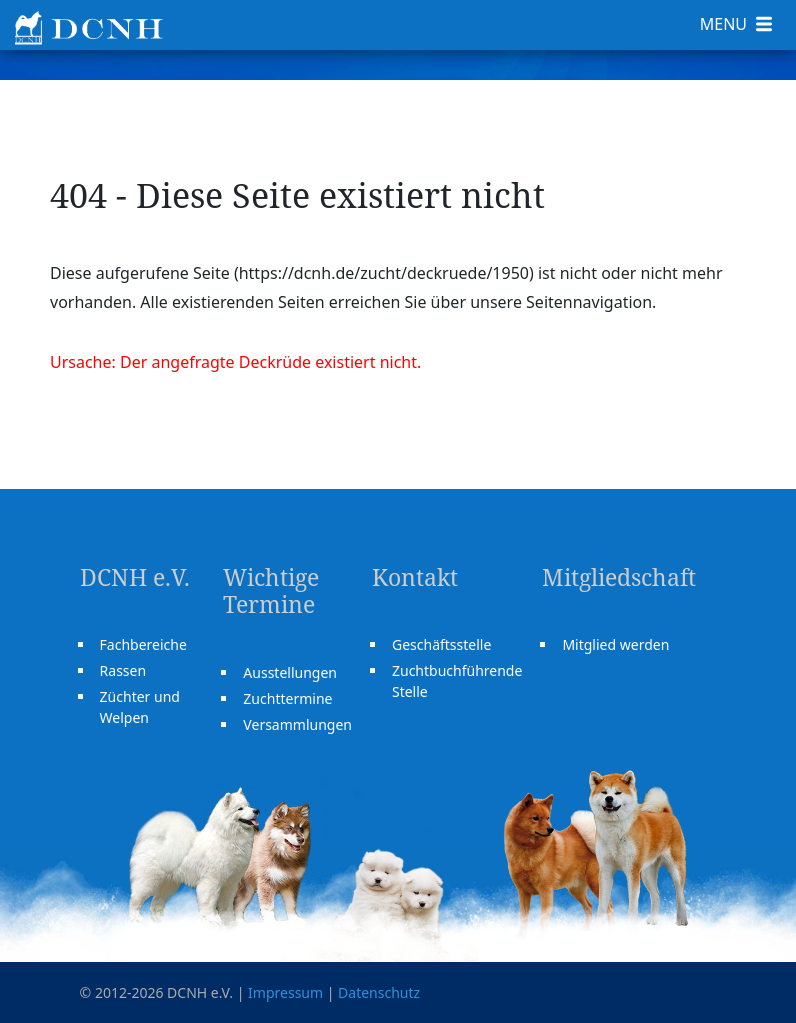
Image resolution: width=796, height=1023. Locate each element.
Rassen (123, 670)
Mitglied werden (615, 644)
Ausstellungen (290, 672)
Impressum (285, 992)
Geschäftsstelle (441, 644)
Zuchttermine (287, 698)
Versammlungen (297, 724)
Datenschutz (379, 992)
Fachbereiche (143, 644)
